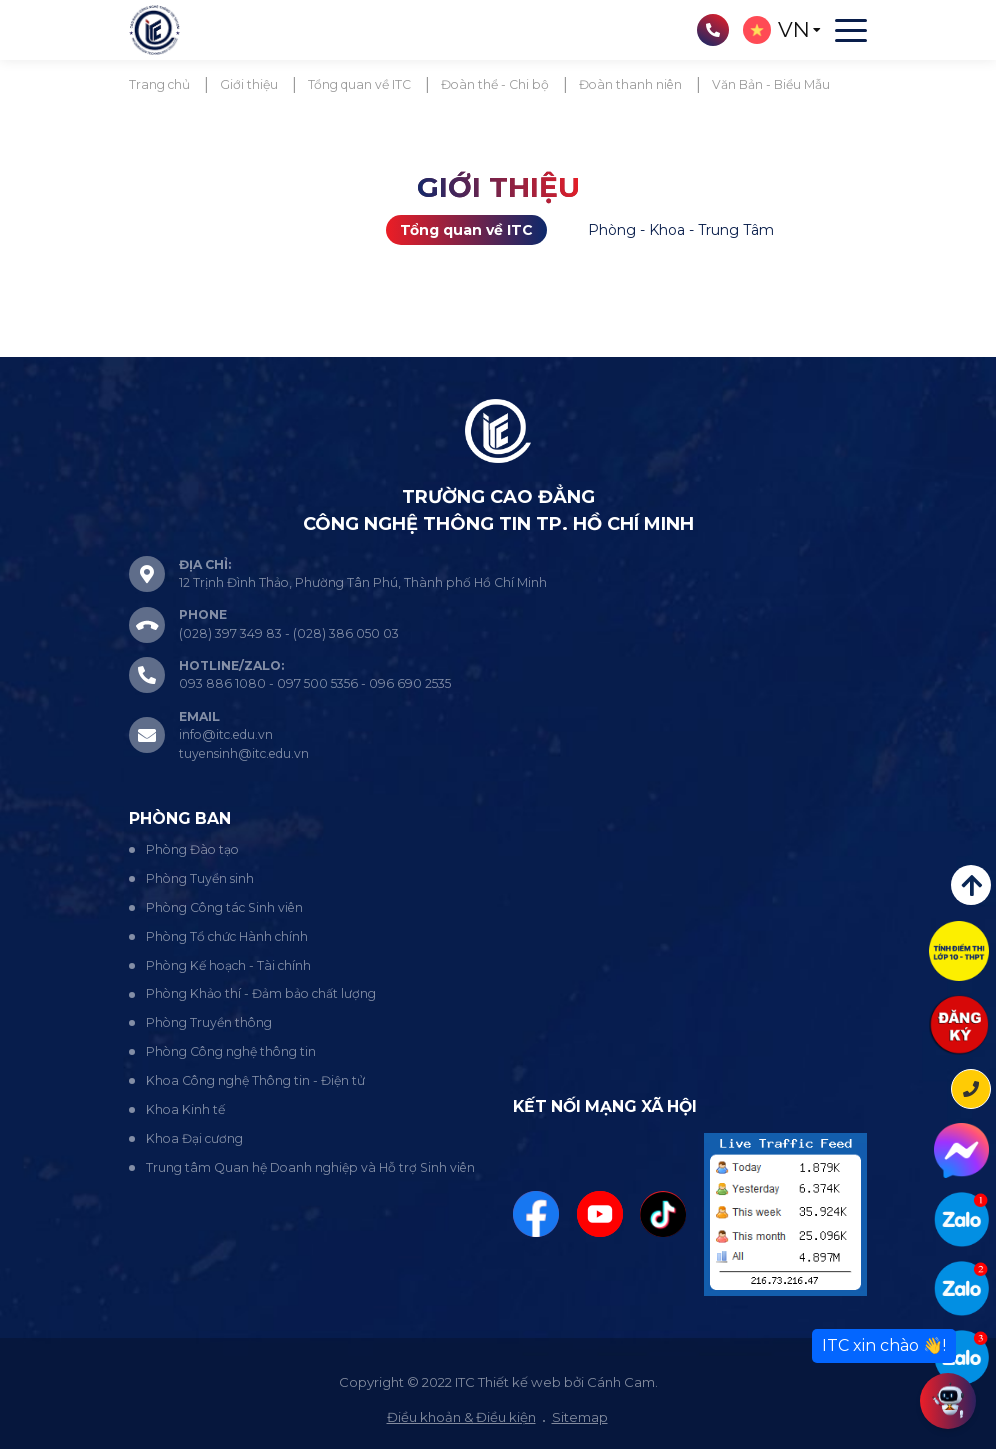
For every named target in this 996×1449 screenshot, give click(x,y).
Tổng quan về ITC (466, 230)
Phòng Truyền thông (209, 1022)
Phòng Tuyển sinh (200, 878)
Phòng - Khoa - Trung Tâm (681, 230)
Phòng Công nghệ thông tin (231, 1051)
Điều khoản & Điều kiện (461, 1417)
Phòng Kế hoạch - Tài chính (228, 965)
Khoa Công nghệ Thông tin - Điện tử (255, 1080)
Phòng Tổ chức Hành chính (227, 936)
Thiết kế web (519, 1382)
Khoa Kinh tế (185, 1109)
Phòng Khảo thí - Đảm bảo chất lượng (261, 993)
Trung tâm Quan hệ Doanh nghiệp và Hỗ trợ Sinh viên (310, 1167)
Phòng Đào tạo (192, 849)
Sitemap (580, 1417)
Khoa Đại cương (194, 1138)
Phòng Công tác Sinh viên (224, 907)
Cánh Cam (621, 1382)
